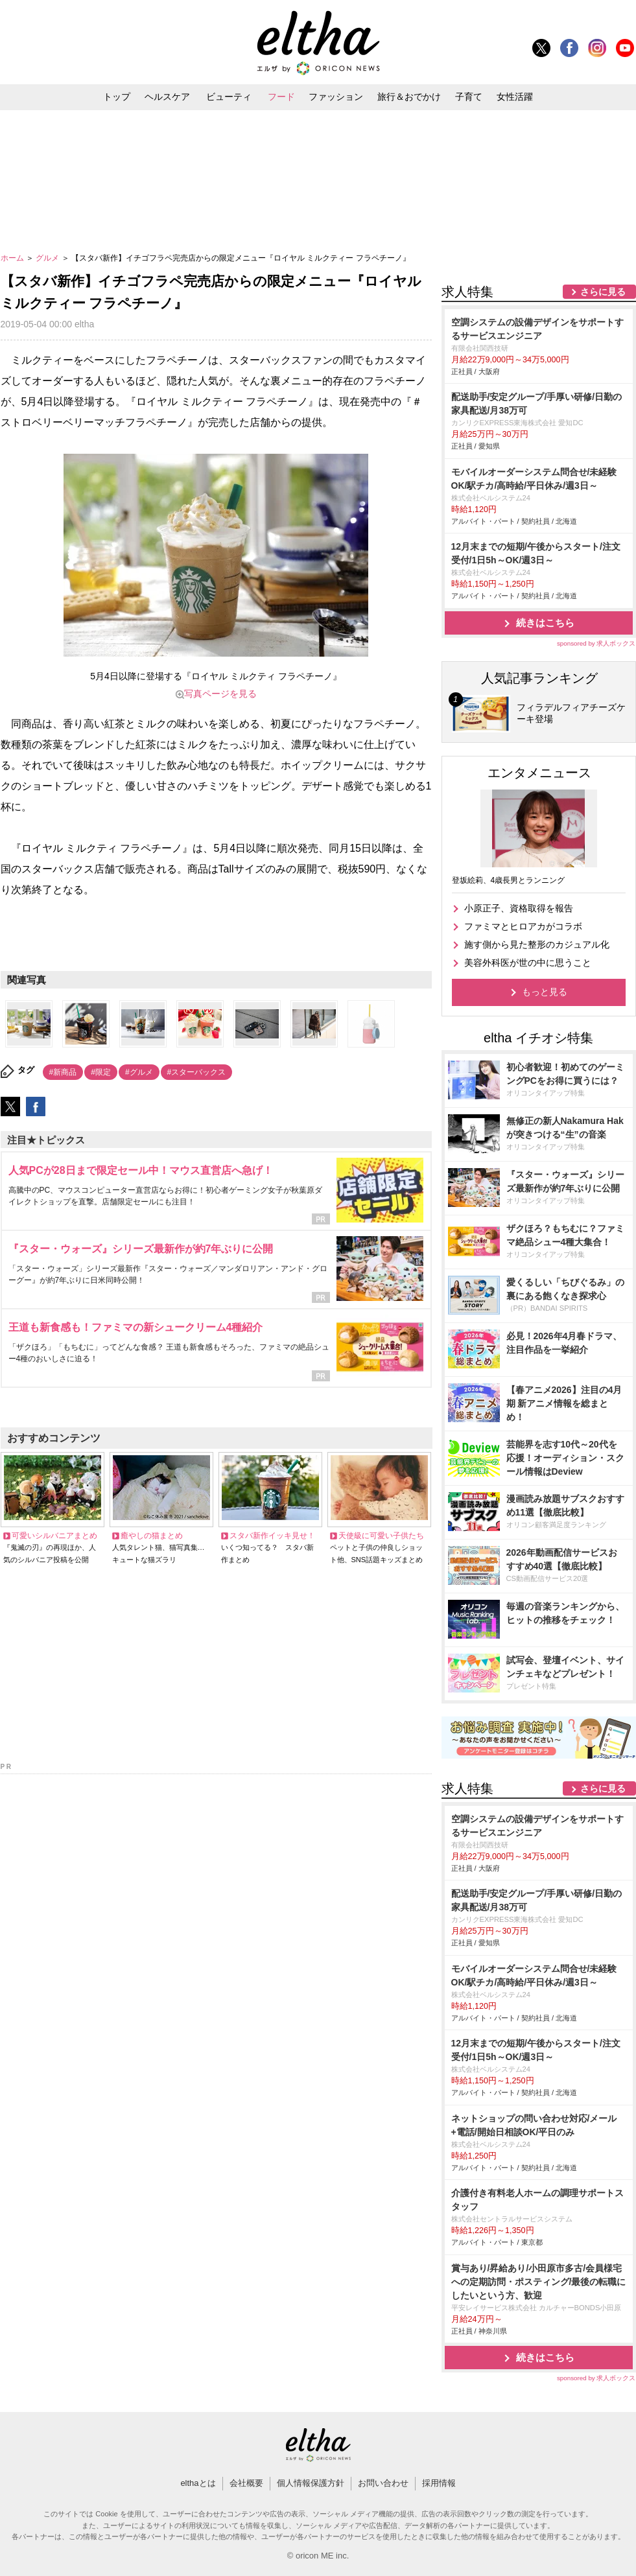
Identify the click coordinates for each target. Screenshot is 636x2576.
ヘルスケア (167, 96)
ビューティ (229, 96)
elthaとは (197, 2483)
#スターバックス (196, 1072)
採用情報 (439, 2483)
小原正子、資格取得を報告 (518, 908)
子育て (468, 96)
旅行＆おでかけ (409, 96)
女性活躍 (515, 96)
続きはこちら (545, 622)
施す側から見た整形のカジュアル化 (536, 944)
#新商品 (63, 1072)
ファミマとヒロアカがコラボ (523, 926)
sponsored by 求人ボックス (596, 643)
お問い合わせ (383, 2483)
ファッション (336, 96)
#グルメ (139, 1072)
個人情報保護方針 (310, 2483)
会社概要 (246, 2483)
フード (281, 96)
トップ (116, 96)
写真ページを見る (220, 693)
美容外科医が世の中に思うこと (527, 962)
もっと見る (544, 992)
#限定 (101, 1072)
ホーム (13, 258)
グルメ (48, 258)
